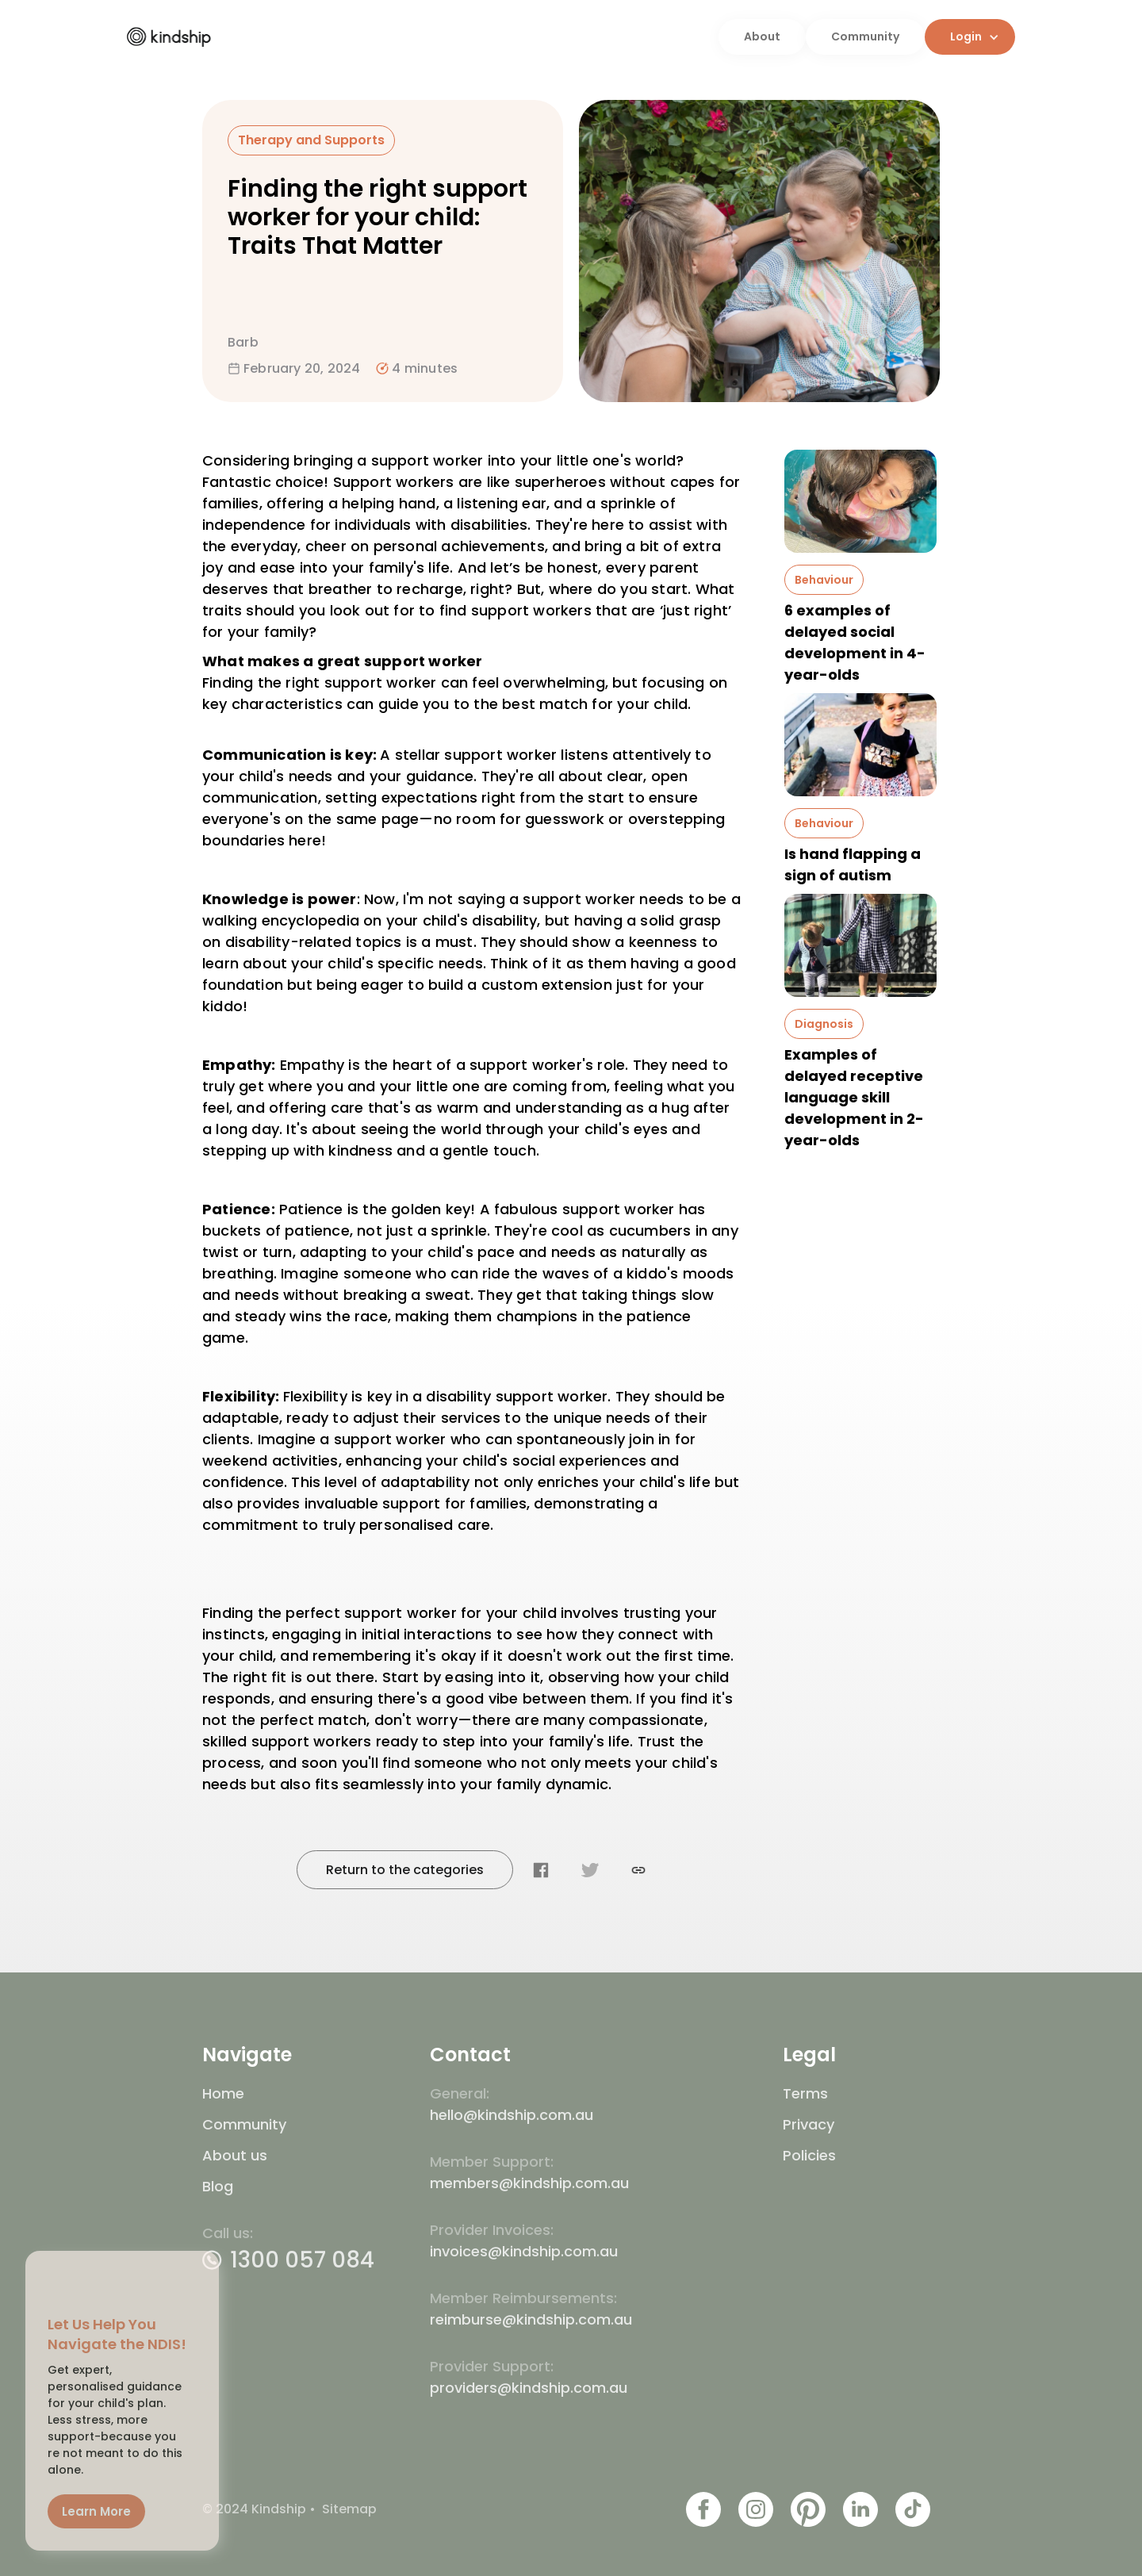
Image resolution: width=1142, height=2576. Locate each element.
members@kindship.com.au (529, 2183)
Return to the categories (405, 1870)
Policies (809, 2155)
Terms (805, 2093)
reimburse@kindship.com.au (531, 2319)
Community (865, 36)
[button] (970, 37)
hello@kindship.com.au (511, 2115)
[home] (423, 36)
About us (234, 2155)
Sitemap (349, 2509)
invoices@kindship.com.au (524, 2251)
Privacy (808, 2124)
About (762, 36)
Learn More (94, 2512)
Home (223, 2093)
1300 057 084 (302, 2259)
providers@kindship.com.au (528, 2388)
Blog (217, 2186)
